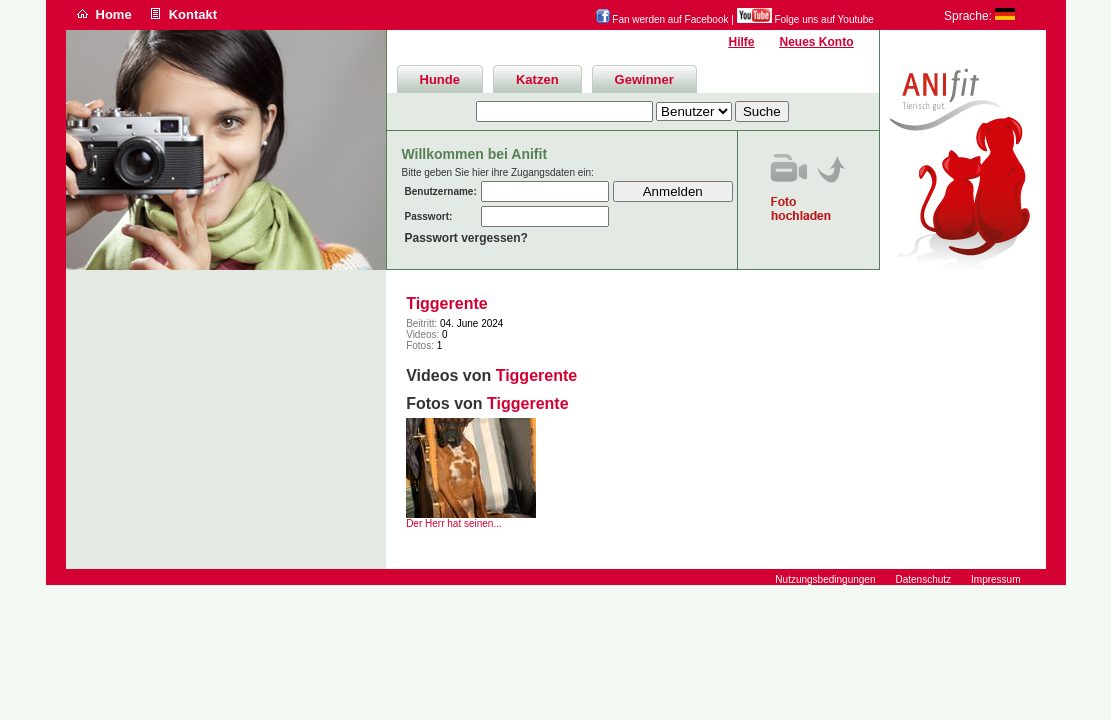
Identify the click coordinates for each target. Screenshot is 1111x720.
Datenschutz (923, 579)
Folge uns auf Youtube (805, 19)
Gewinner (644, 79)
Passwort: (429, 216)
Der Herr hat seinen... (454, 523)
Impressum (995, 579)
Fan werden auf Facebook (662, 19)
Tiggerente (447, 303)
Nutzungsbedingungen (825, 579)
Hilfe (741, 42)
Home (114, 14)
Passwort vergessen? (466, 238)
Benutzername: (441, 191)
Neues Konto (816, 42)
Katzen (537, 79)
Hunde (440, 79)
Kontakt (193, 14)
